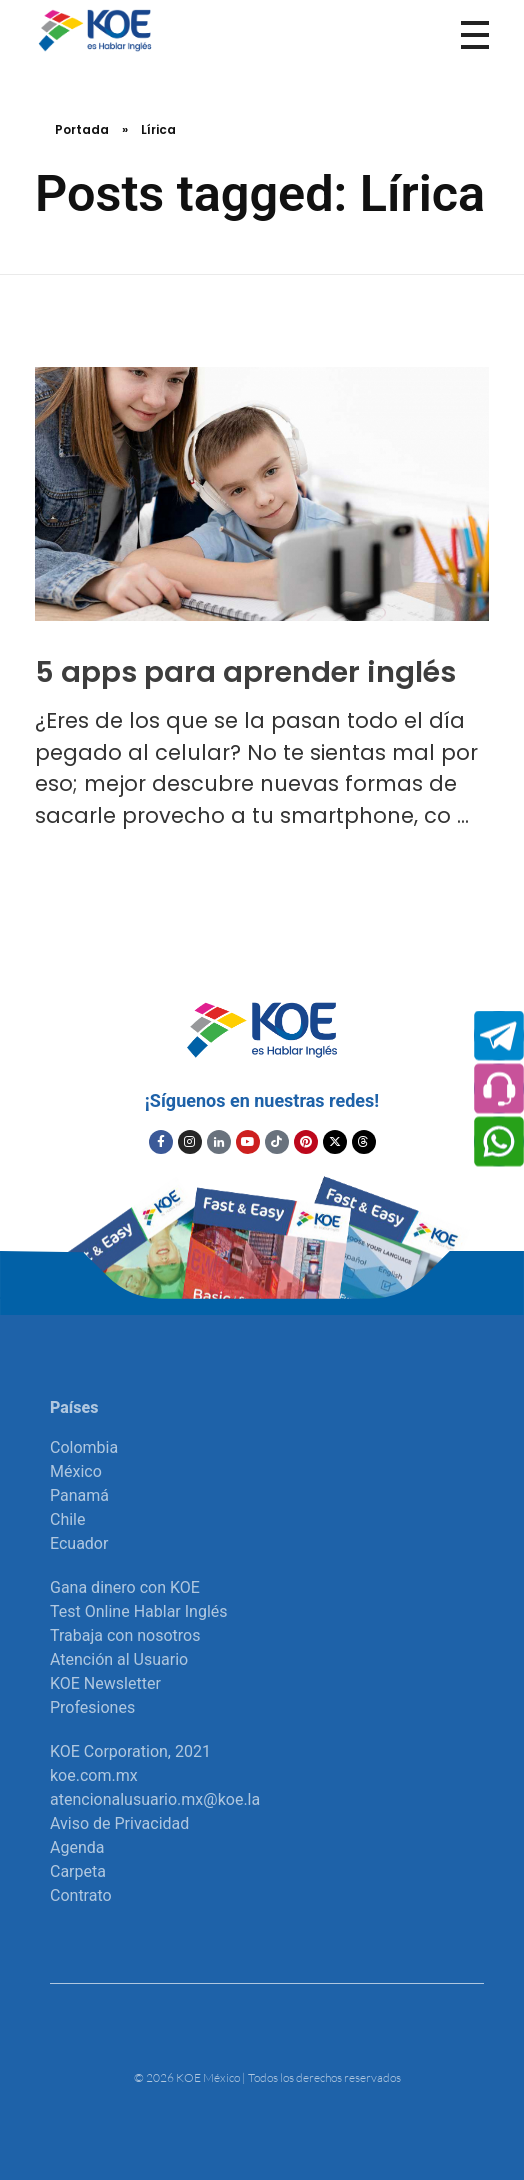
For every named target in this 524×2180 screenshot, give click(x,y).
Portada (82, 129)
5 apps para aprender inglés (245, 672)
